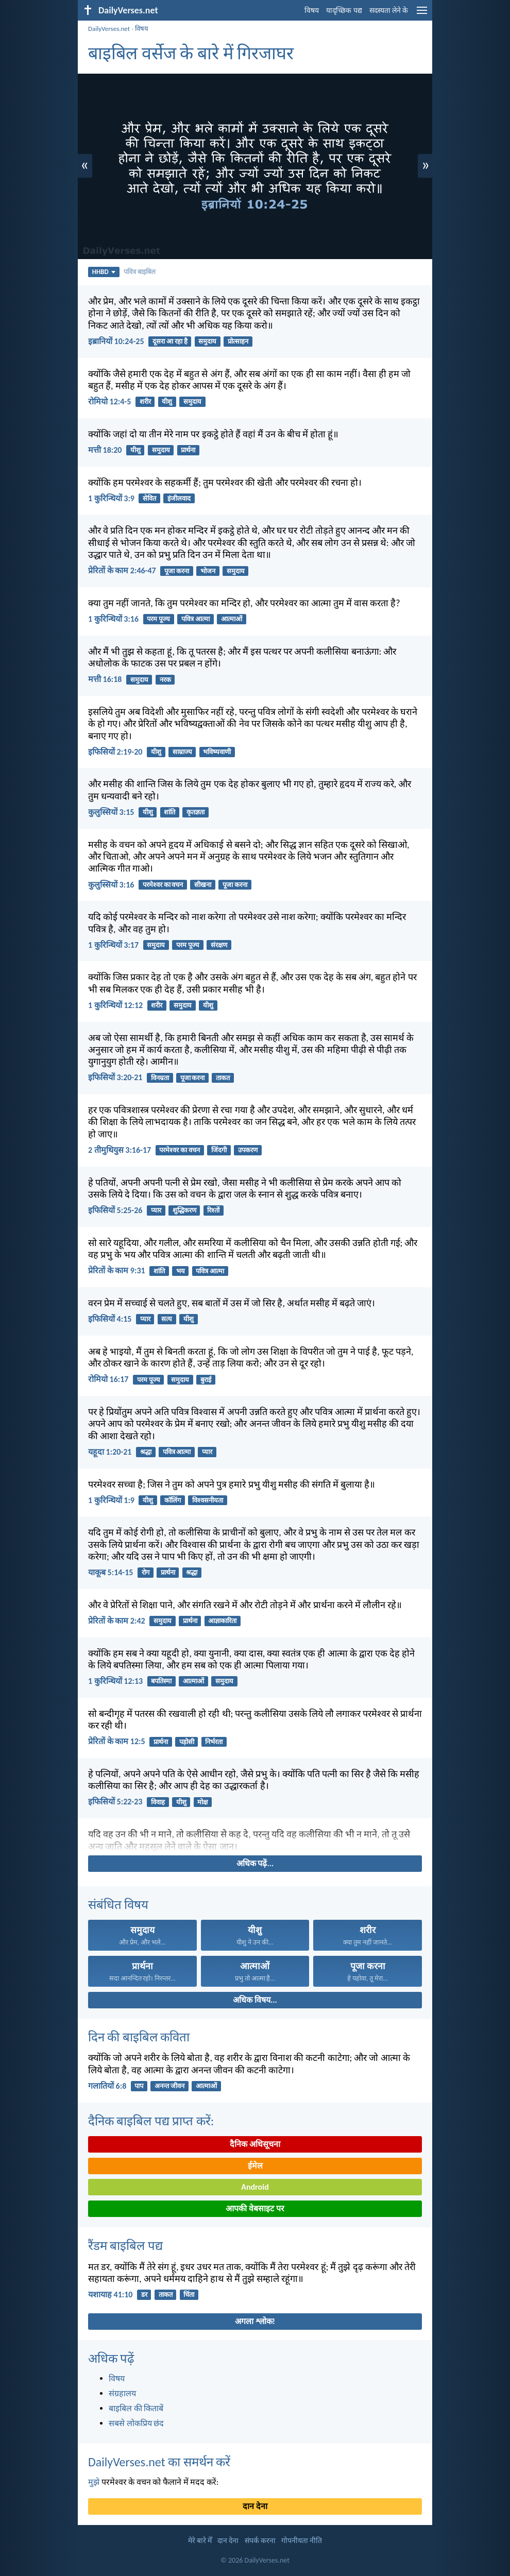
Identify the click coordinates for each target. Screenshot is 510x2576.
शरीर (145, 401)
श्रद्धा (145, 1452)
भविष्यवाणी (217, 752)
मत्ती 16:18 (105, 679)
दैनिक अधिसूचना (255, 2144)
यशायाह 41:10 (110, 2294)
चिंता (188, 2294)
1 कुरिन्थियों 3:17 (113, 945)
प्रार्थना (188, 450)
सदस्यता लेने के (388, 10)
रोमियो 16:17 (108, 1379)
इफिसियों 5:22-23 (115, 1801)
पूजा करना (176, 571)
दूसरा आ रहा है (170, 341)
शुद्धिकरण (184, 1210)
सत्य (166, 1319)
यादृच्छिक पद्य (344, 10)
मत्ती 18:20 (105, 450)
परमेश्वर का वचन (163, 885)
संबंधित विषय (118, 1904)
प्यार (156, 1210)
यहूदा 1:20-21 (109, 1452)
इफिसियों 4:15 (109, 1319)
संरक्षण (219, 945)
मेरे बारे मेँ (200, 2540)
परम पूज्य (158, 619)
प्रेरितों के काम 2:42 (116, 1621)
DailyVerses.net (109, 28)
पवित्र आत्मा (195, 619)
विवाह (158, 1802)
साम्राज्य (182, 752)
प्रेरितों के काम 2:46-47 (122, 570)
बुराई (205, 1380)
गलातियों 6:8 (107, 2086)
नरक (165, 680)
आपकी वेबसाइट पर (255, 2208)
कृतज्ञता (195, 812)
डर (144, 2294)
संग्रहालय (122, 2393)
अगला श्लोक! (255, 2321)
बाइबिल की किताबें (136, 2408)
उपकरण (248, 1150)
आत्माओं (231, 619)
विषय (311, 10)
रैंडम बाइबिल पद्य (125, 2245)
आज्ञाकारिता (222, 1621)
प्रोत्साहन (238, 341)
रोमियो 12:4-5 (109, 401)
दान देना (255, 2506)
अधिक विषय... (255, 2000)
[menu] (422, 14)
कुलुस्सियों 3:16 (111, 885)
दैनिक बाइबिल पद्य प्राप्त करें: (151, 2120)
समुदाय (207, 341)
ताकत (223, 1078)
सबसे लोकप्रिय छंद (136, 2423)
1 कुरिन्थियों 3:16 (113, 619)
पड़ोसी (186, 1742)
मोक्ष (202, 1802)
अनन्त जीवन (169, 2086)
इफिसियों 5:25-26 (115, 1210)
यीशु (167, 401)
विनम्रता (160, 1078)
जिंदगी (219, 1150)
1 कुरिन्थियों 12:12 (115, 1005)
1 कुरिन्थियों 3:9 (111, 498)
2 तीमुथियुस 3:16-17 (119, 1150)
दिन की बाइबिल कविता (139, 2036)
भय (180, 1271)
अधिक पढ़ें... (255, 1863)
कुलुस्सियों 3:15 (111, 812)
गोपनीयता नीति (301, 2540)
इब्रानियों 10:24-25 (116, 341)
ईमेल (255, 2166)
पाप (138, 2086)
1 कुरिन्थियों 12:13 (115, 1681)
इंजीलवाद (179, 498)
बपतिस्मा (161, 1681)
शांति (169, 812)
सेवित (149, 498)
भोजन (207, 571)
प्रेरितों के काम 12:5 (116, 1741)
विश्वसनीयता (207, 1500)
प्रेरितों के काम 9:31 (116, 1270)
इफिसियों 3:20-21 (115, 1077)
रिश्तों (213, 1210)
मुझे (93, 2482)
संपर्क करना (260, 2540)
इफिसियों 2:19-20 (115, 752)
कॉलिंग (172, 1500)
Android (254, 2187)
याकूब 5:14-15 (110, 1572)
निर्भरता (214, 1742)
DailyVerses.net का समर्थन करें (159, 2461)
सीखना (202, 885)
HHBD (103, 272)
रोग (145, 1572)
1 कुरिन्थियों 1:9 (111, 1500)
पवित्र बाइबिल (140, 272)
